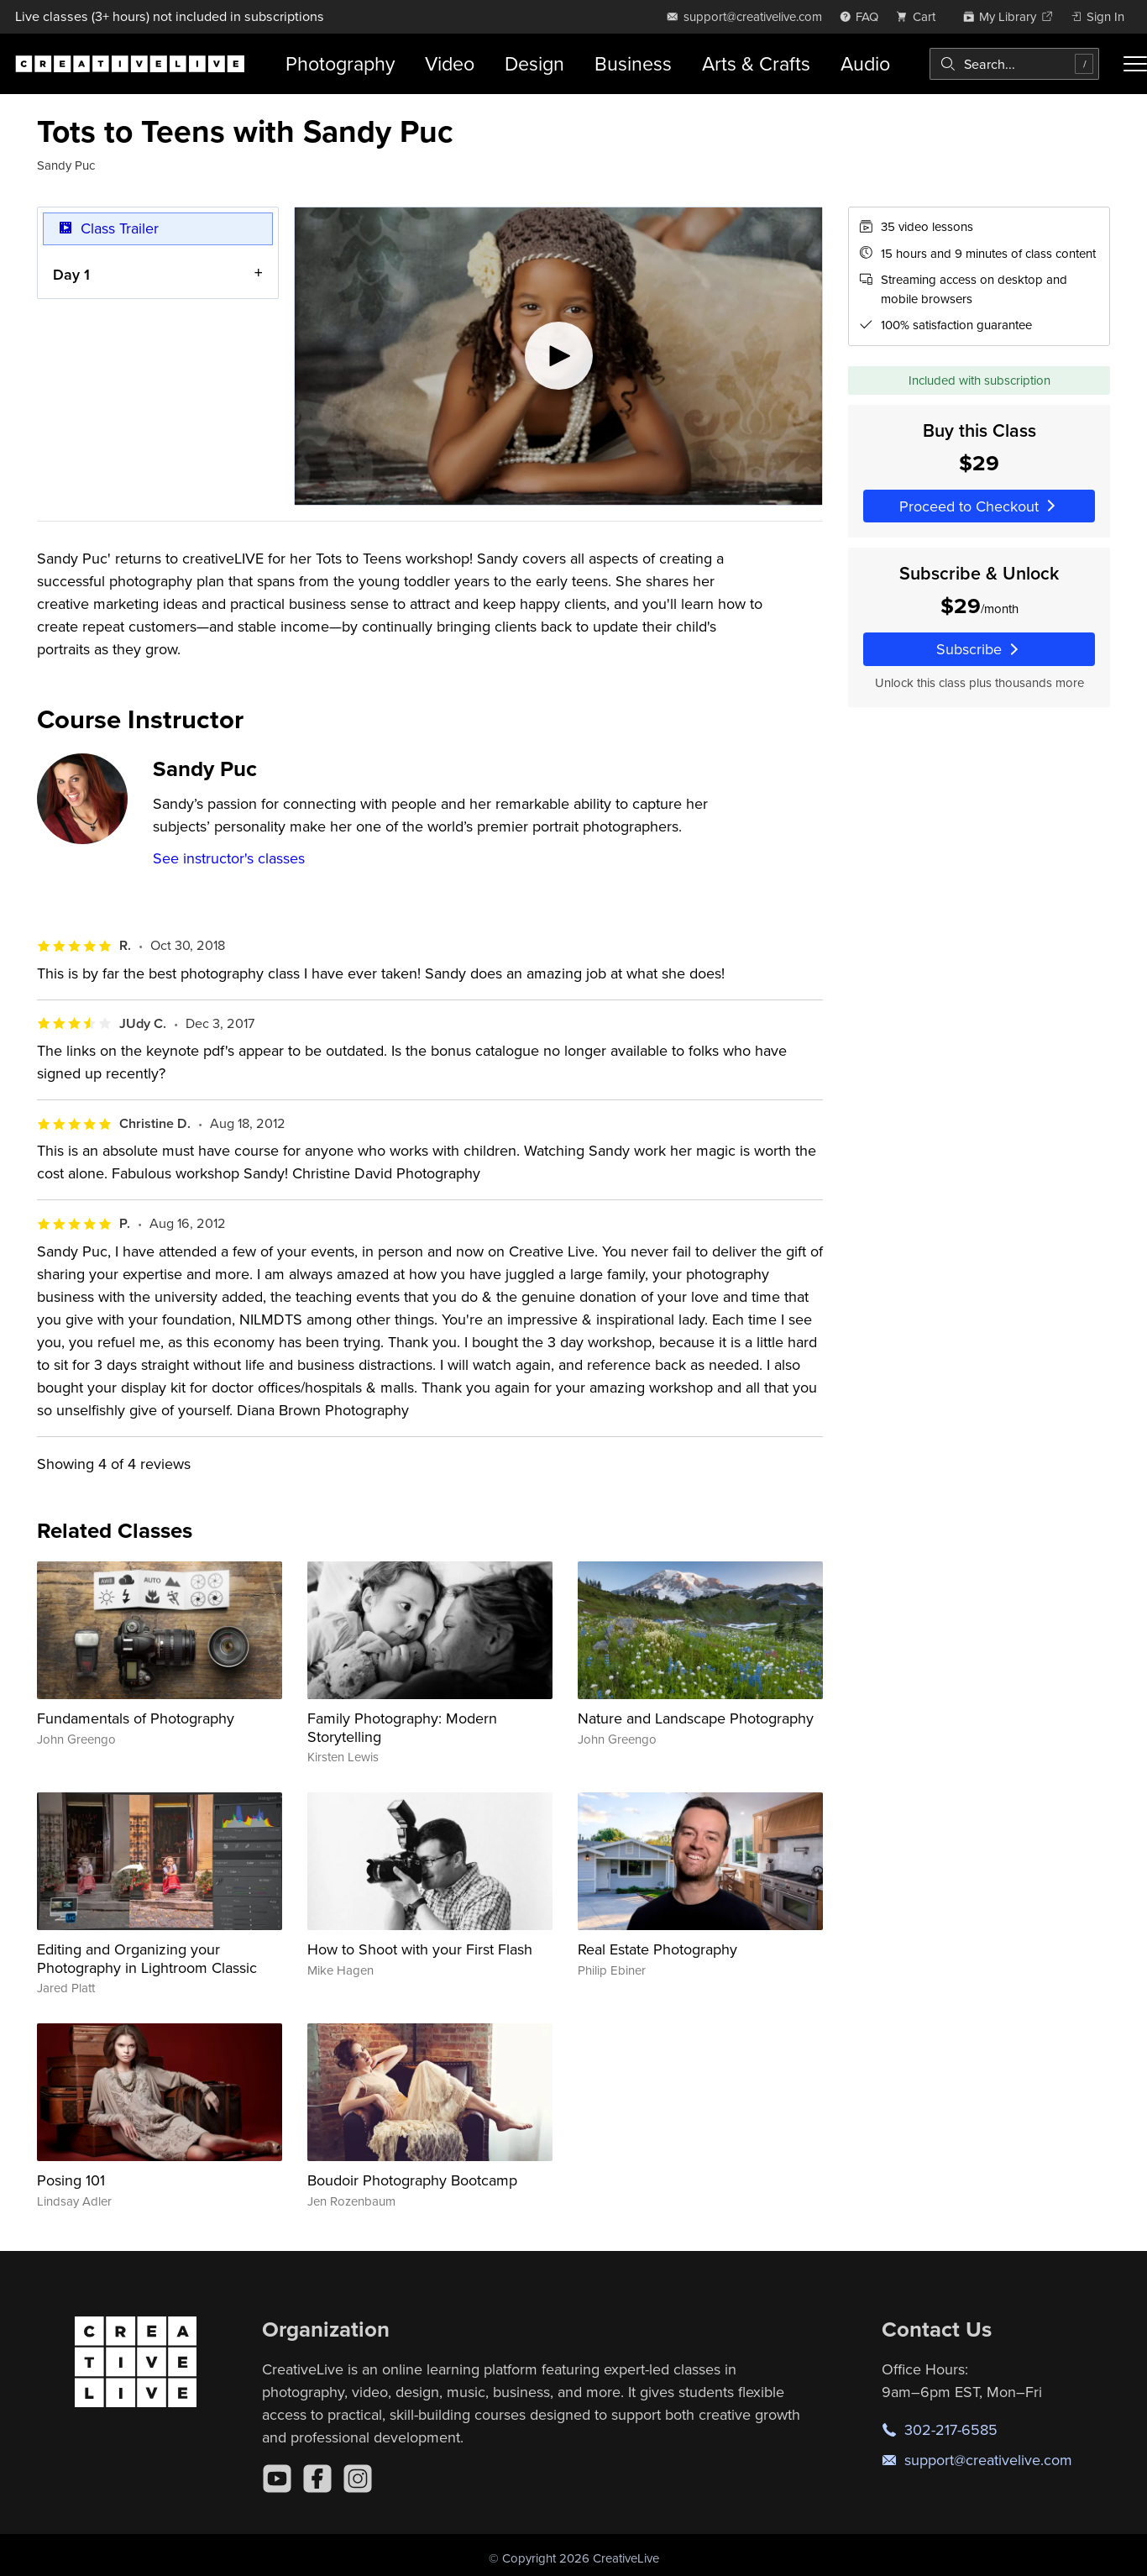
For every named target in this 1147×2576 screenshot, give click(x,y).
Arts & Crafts (756, 63)
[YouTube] (277, 2478)
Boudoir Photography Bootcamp (412, 2179)
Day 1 (71, 274)
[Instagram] (358, 2478)
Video (449, 63)
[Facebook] (317, 2478)
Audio (865, 63)
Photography (340, 63)
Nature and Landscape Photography (696, 1718)
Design (534, 63)
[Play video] (558, 356)
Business (633, 63)
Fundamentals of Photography (135, 1718)
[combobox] (1014, 64)
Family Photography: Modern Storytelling (402, 1727)
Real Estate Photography (657, 1949)
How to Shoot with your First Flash (419, 1949)
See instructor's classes (229, 857)
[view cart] (920, 16)
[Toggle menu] (1135, 64)
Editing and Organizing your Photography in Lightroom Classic (147, 1958)
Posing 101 (71, 2179)
